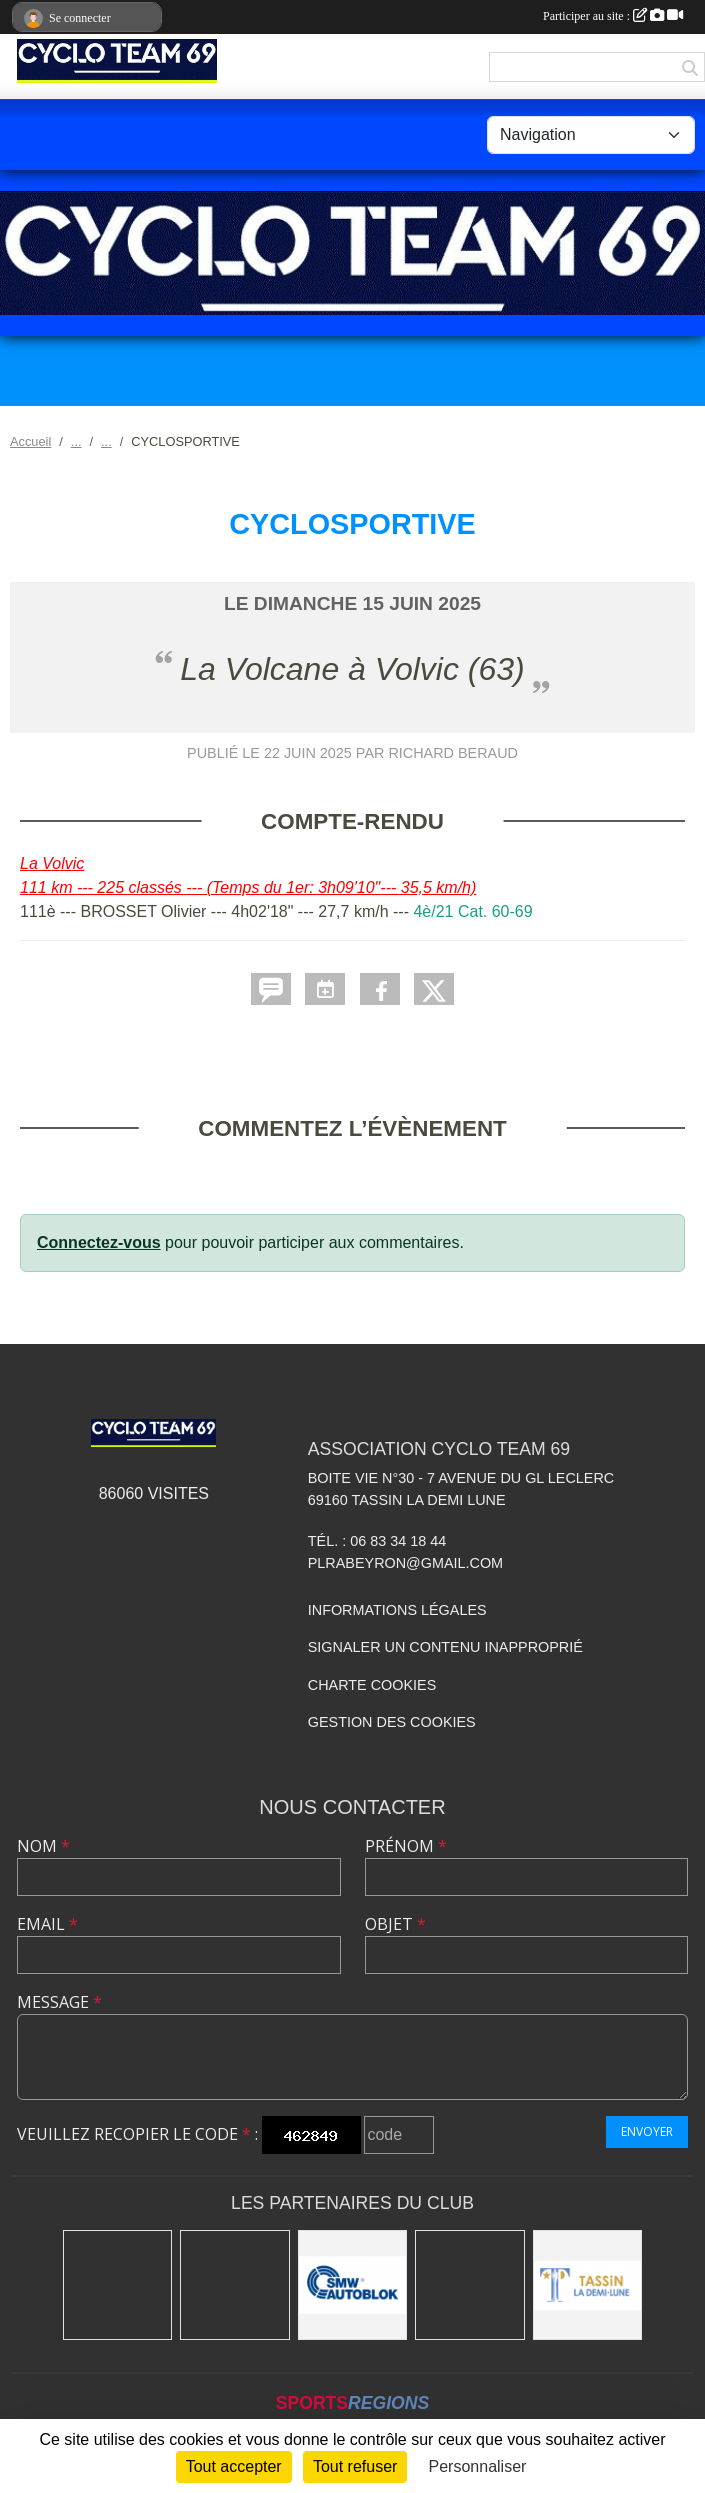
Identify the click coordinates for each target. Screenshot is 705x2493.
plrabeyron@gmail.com (405, 1563)
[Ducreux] (470, 2285)
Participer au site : (613, 16)
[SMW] (353, 2285)
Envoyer (647, 2131)
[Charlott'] (118, 2285)
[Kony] (235, 2285)
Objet (395, 1924)
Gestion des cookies (392, 1722)
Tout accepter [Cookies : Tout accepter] (234, 2466)
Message (59, 2002)
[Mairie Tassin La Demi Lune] (588, 2285)
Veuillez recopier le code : (137, 2134)
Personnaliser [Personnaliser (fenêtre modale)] (478, 2466)
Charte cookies (372, 1685)
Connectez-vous (99, 1242)
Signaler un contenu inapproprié (445, 1647)
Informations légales (397, 1610)
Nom (43, 1846)
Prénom (406, 1846)
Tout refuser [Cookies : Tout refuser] (355, 2466)
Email (47, 1924)
